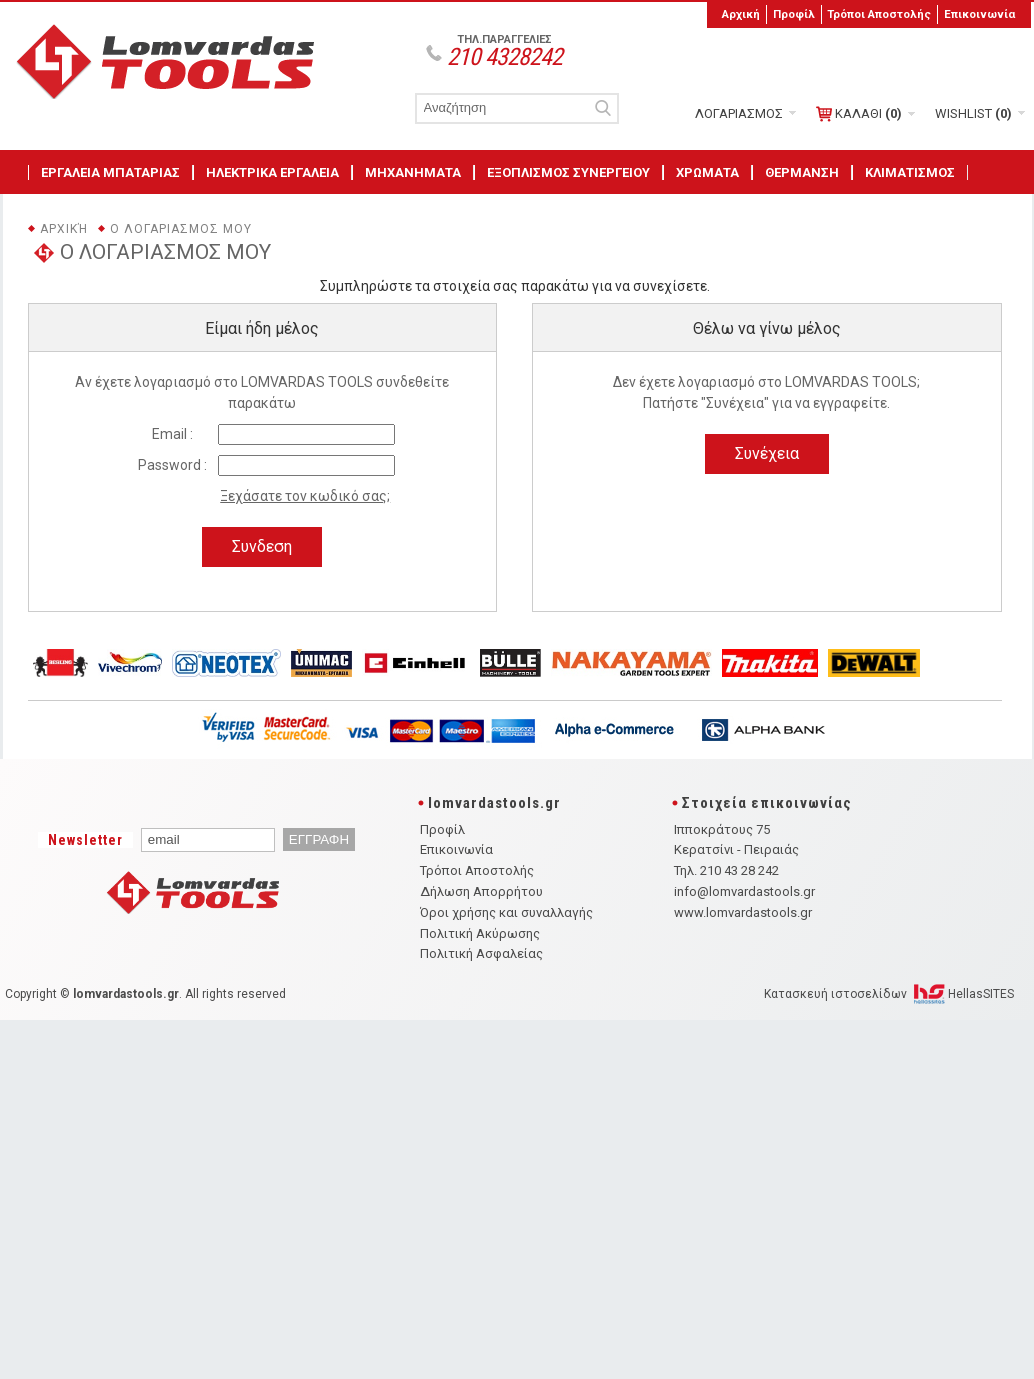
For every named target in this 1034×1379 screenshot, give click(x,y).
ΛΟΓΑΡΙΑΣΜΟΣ (739, 113)
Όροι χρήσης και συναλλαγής (506, 912)
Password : (172, 465)
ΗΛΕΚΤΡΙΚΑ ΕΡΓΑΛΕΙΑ (272, 172)
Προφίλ (794, 14)
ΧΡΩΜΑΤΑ (707, 172)
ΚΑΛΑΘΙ (859, 114)
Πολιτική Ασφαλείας (481, 953)
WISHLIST (973, 113)
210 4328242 (504, 57)
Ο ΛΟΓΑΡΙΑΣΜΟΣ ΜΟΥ (181, 229)
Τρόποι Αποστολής (879, 14)
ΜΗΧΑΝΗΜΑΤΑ (413, 172)
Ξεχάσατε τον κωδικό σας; (305, 496)
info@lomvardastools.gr (744, 891)
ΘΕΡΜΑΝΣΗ (802, 172)
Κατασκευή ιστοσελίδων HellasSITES (889, 994)
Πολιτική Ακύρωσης (480, 933)
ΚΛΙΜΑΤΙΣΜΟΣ (910, 172)
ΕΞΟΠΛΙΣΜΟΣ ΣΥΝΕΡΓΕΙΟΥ (568, 172)
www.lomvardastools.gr (743, 912)
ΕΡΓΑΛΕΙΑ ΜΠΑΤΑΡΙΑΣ (110, 172)
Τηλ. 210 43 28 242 (726, 870)
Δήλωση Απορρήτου (481, 891)
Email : (172, 434)
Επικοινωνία (979, 14)
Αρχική (741, 14)
